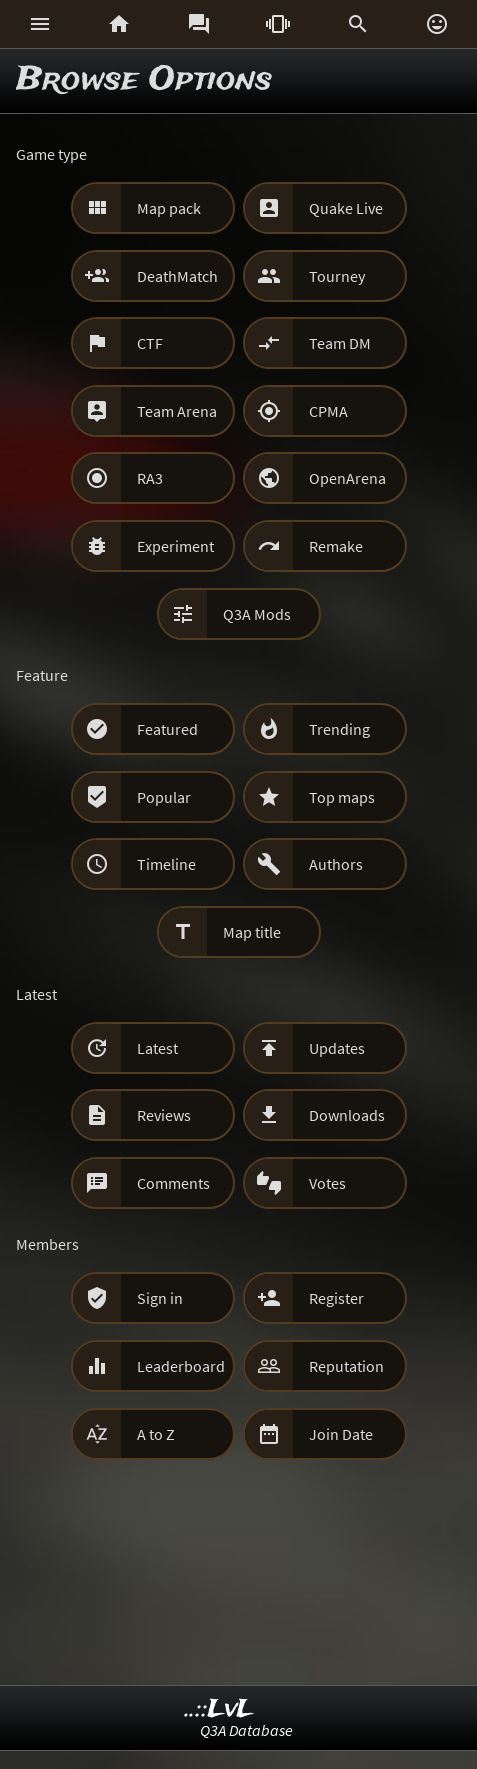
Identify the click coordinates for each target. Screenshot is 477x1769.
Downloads (347, 1115)
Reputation (346, 1366)
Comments (173, 1183)
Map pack (169, 208)
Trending (339, 729)
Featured (167, 729)
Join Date (341, 1434)
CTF (150, 343)
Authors (336, 864)
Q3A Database (246, 1730)
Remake (336, 546)
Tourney (337, 276)
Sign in (160, 1298)
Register (336, 1298)
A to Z (156, 1434)
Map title (252, 932)
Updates (337, 1048)
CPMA (328, 411)
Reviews (164, 1115)
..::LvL (219, 1709)
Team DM (340, 343)
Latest (157, 1048)
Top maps (342, 797)
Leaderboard (181, 1366)
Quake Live (346, 208)
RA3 (150, 478)
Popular (164, 797)
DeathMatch (177, 276)
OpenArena (347, 478)
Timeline (166, 864)
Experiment (175, 546)
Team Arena (177, 411)
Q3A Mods (257, 614)
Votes (327, 1183)
